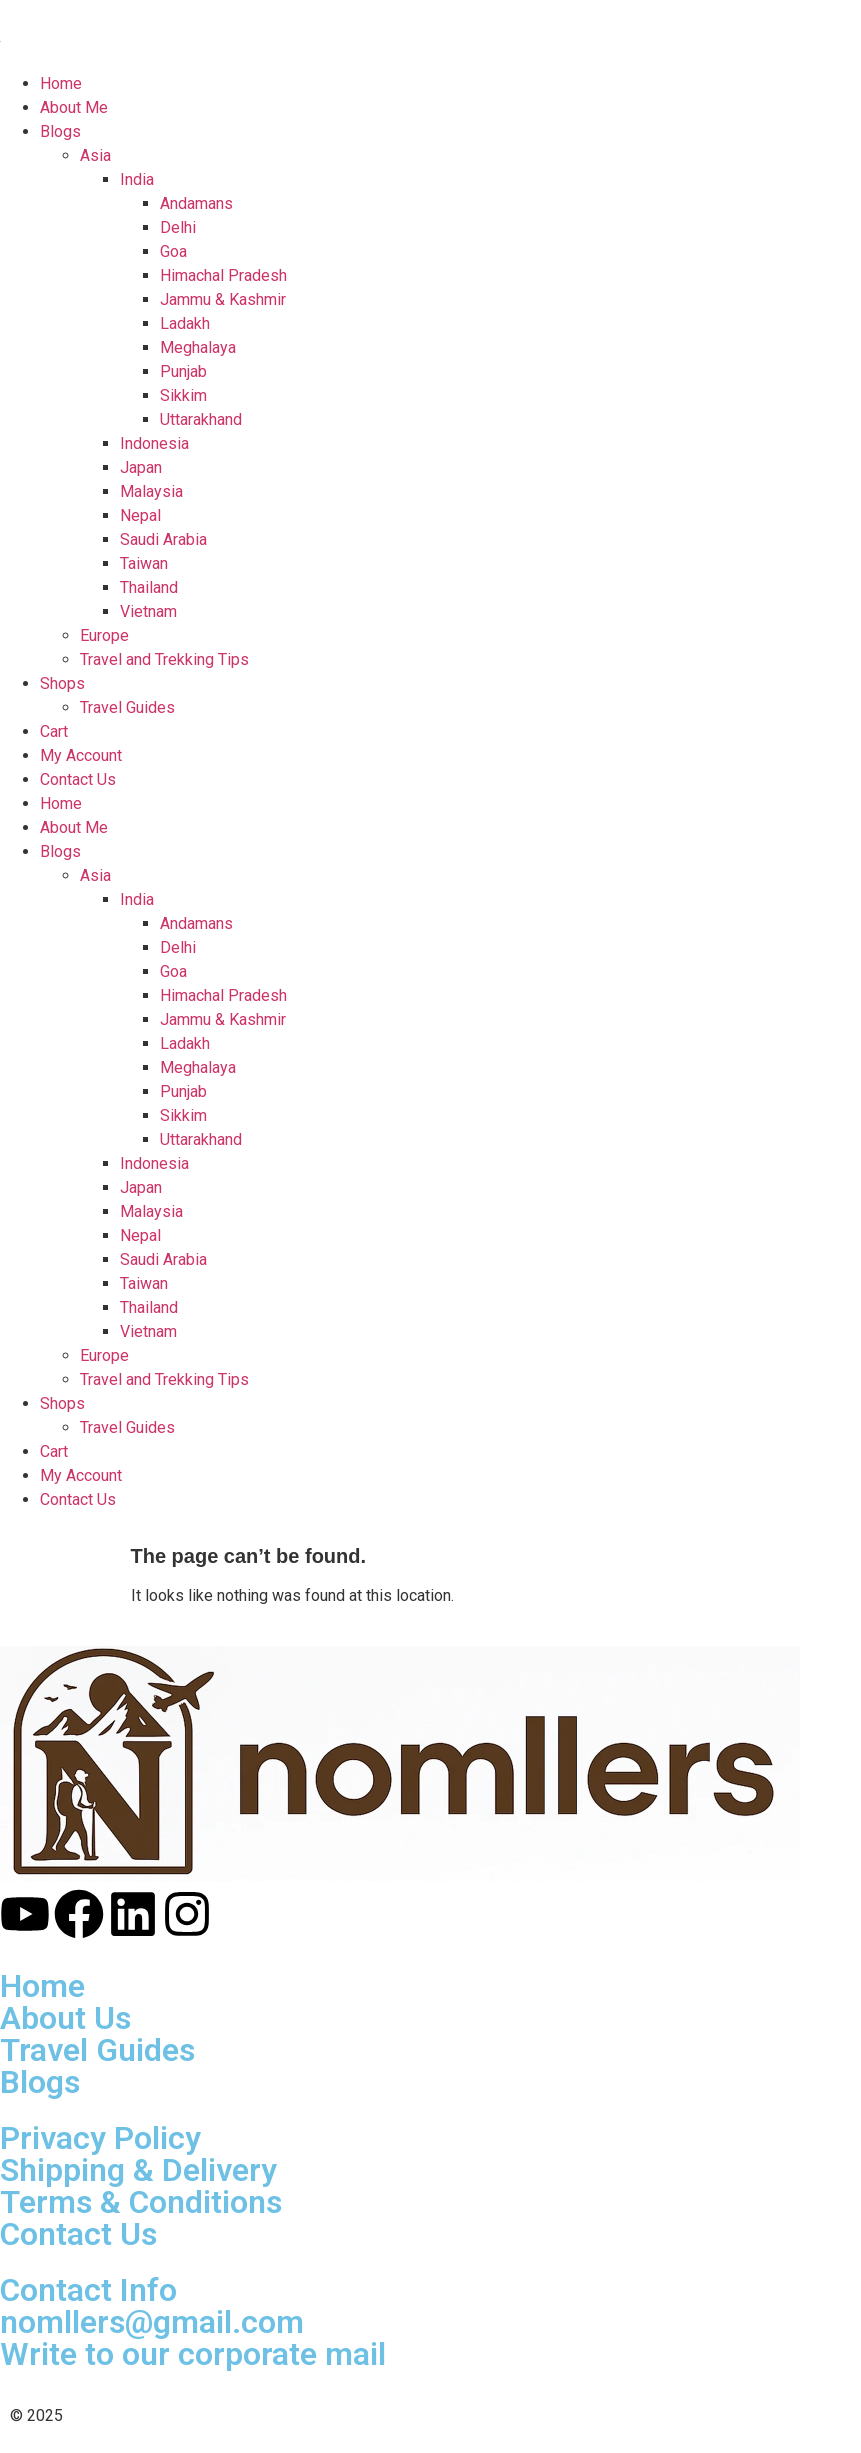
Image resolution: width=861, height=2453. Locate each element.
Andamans (196, 923)
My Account (81, 1475)
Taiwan (144, 1283)
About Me (74, 827)
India (137, 899)
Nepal (140, 1235)
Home (61, 803)
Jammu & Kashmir (223, 1019)
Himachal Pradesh (223, 995)
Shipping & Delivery (138, 2170)
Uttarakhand (201, 1139)
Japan (141, 1187)
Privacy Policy (100, 2138)
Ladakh (185, 1043)
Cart (54, 1451)
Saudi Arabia (163, 1259)
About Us (65, 2018)
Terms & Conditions (141, 2202)
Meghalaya (198, 1067)
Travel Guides (127, 1427)
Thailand (149, 1307)
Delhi (178, 947)
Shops (62, 1403)
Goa (173, 971)
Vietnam (148, 1331)
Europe (104, 1355)
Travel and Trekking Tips (164, 1379)
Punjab (183, 1091)
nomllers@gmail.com (152, 2322)
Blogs (60, 851)
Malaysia (151, 1211)
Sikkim (183, 1115)
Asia (95, 875)
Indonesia (154, 1163)
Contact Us (78, 1499)
